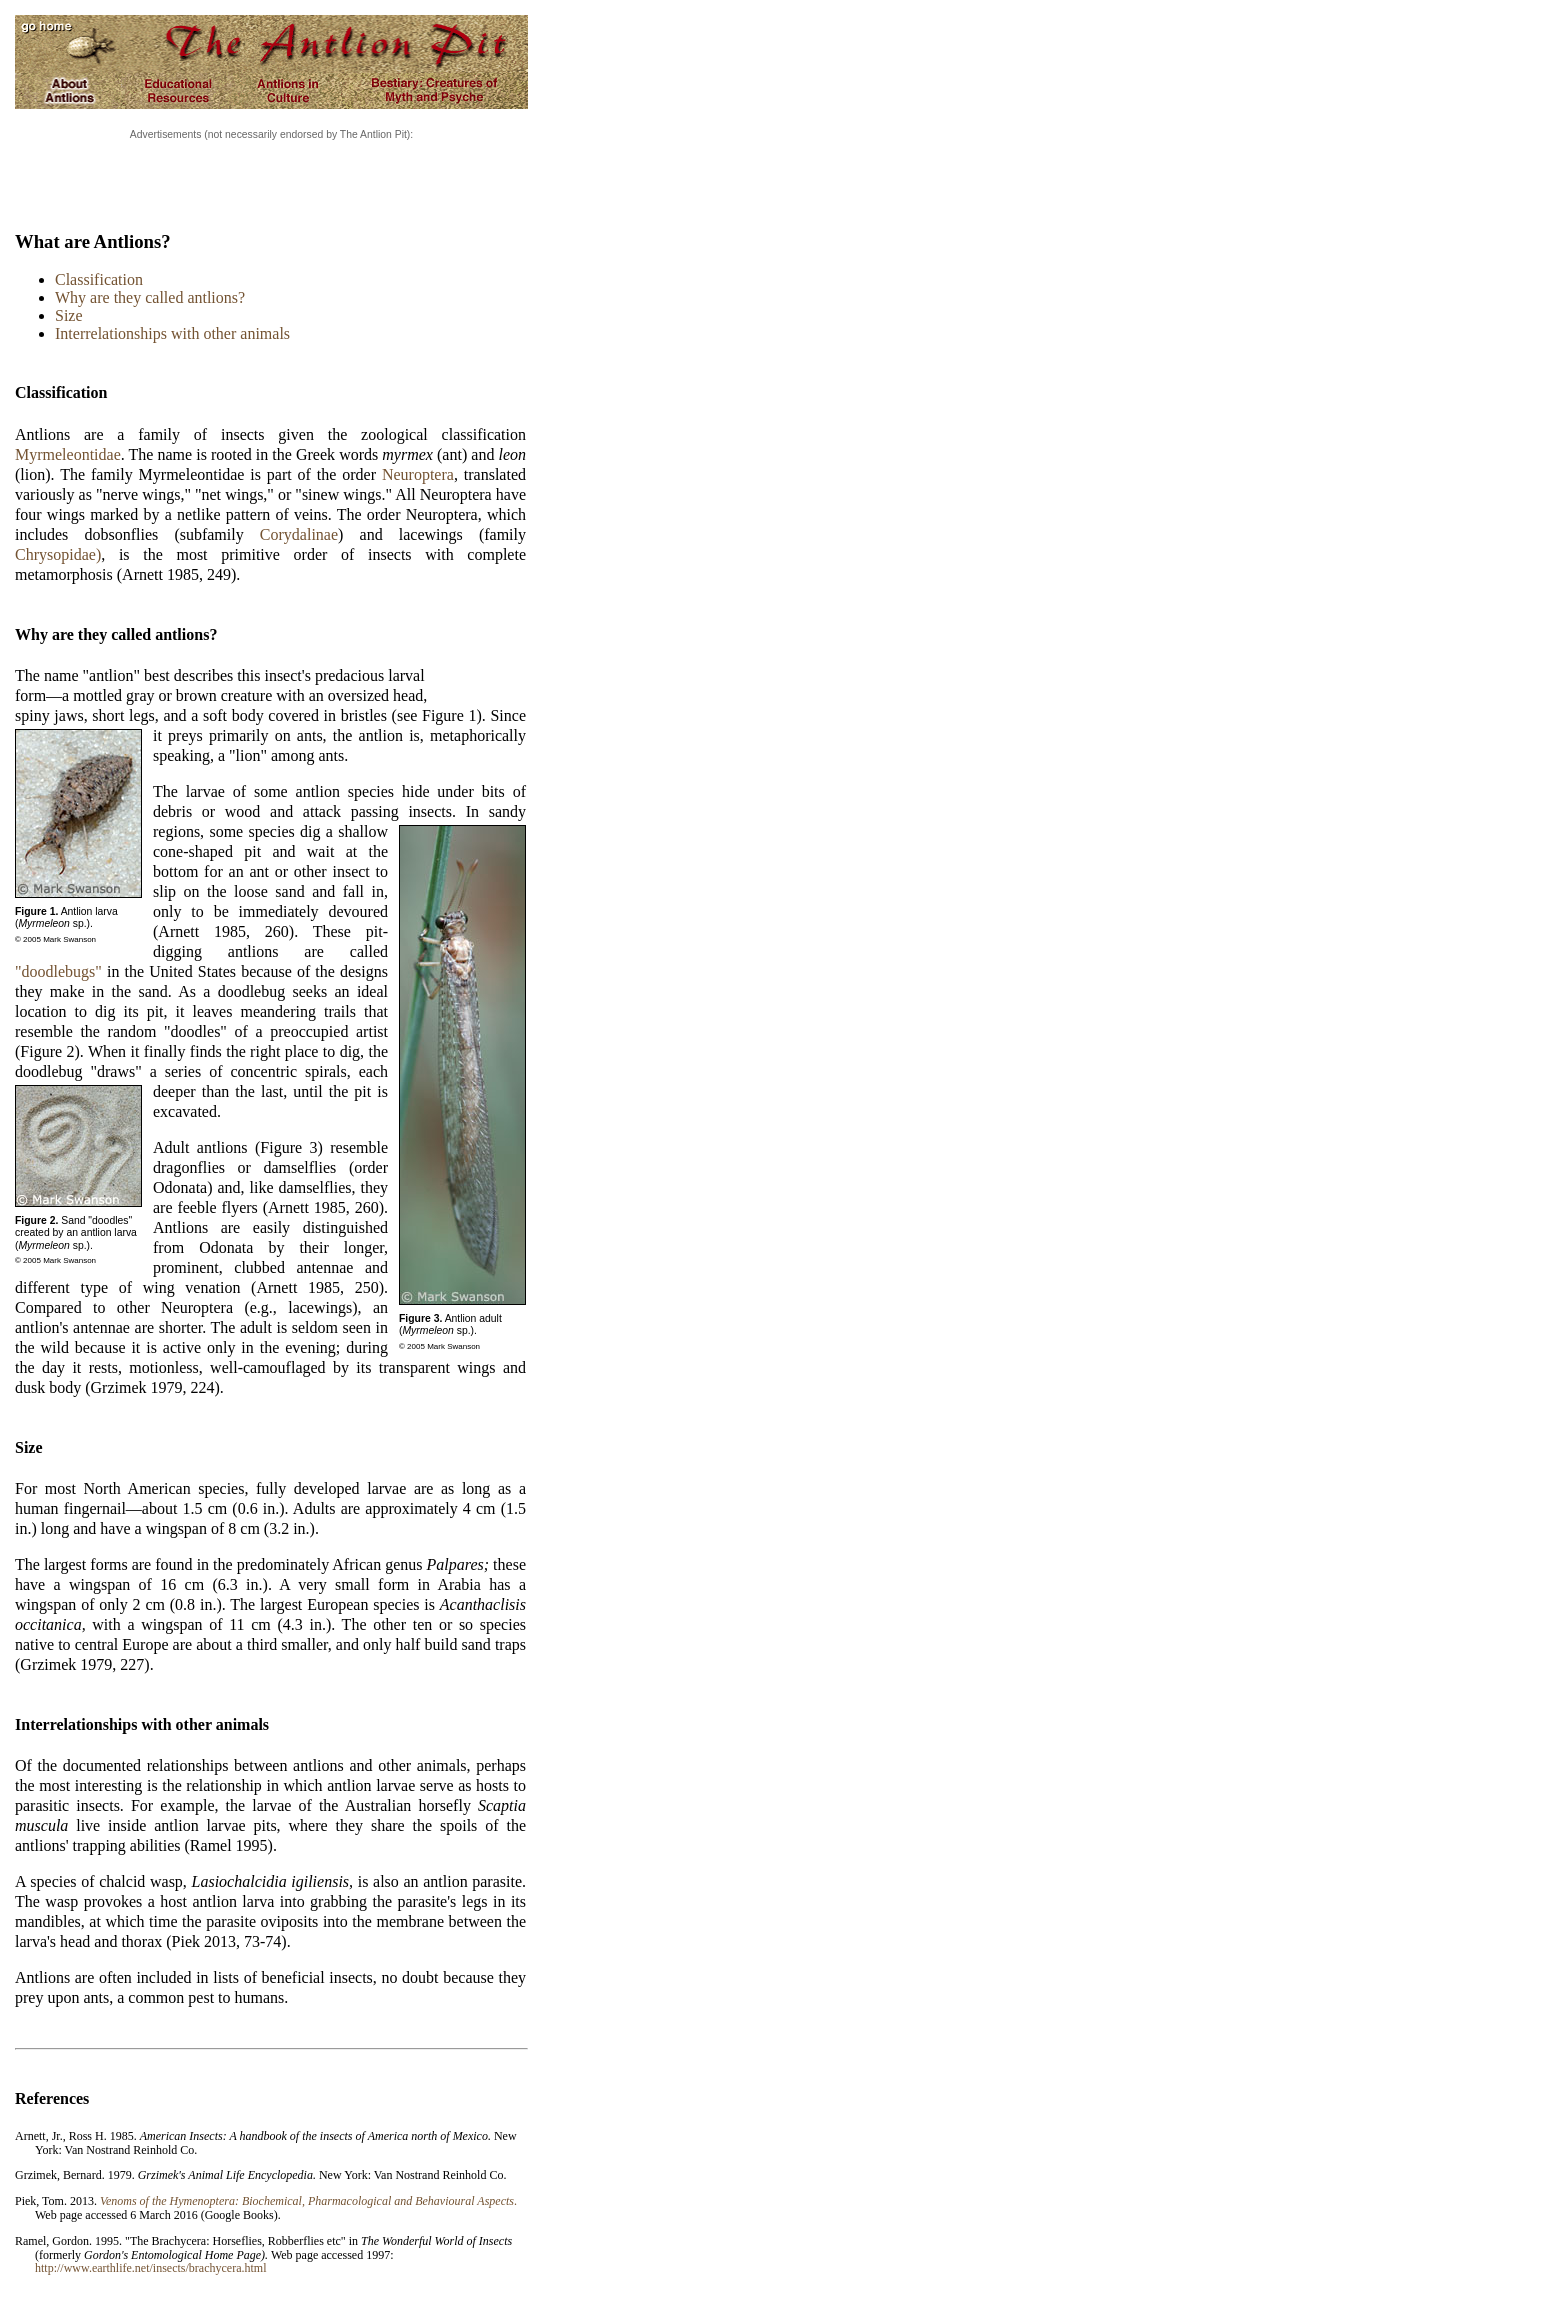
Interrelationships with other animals (172, 333)
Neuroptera (418, 474)
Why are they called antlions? (150, 297)
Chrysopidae (55, 554)
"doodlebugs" (58, 971)
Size (69, 315)
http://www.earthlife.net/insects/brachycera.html (150, 2268)
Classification (99, 279)
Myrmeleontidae (68, 454)
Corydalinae (299, 534)
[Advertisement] (272, 173)
